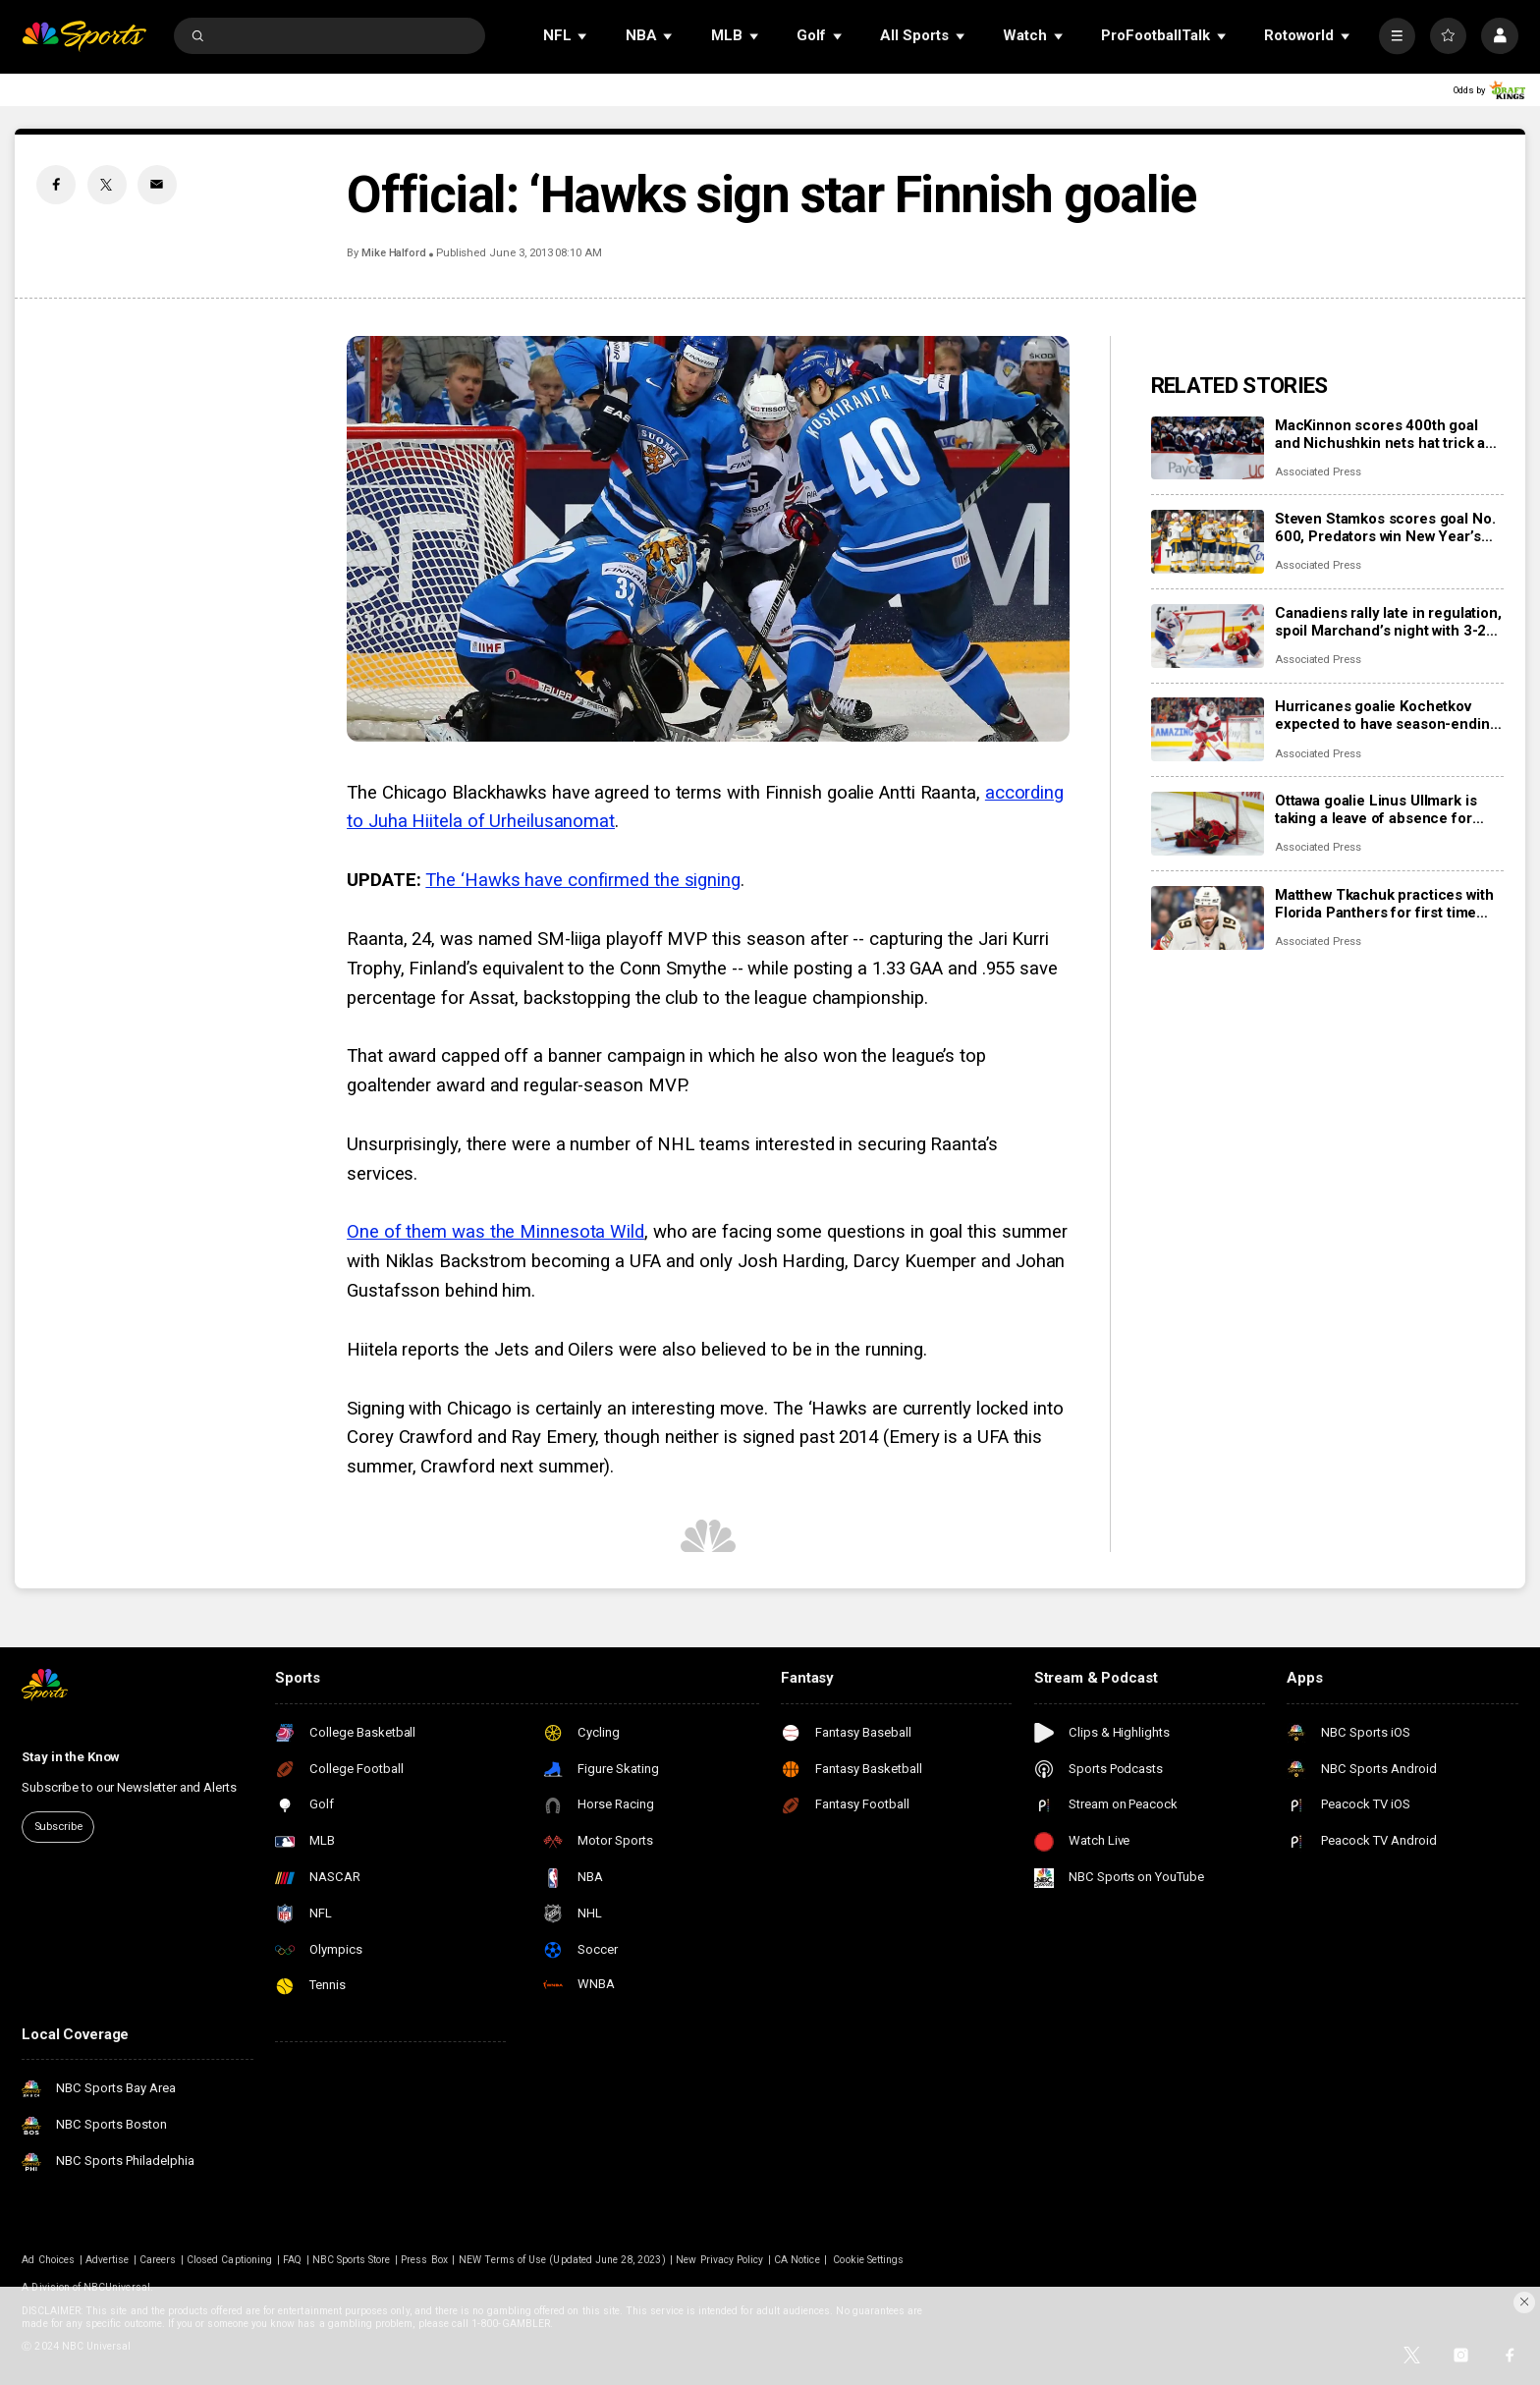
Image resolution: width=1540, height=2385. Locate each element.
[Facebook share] (56, 184)
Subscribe (58, 1826)
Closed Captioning (229, 2259)
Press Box (424, 2259)
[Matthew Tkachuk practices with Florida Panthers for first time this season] (1207, 918)
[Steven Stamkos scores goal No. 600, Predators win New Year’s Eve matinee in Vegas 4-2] (1207, 542)
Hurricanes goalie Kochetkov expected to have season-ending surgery (1387, 715)
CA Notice (796, 2259)
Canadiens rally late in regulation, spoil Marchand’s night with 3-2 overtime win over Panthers (1388, 621)
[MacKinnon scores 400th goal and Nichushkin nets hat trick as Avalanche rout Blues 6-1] (1207, 448)
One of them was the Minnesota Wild (495, 1232)
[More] (1397, 36)
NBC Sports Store (351, 2259)
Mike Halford (393, 253)
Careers (157, 2259)
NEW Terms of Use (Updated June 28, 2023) (562, 2259)
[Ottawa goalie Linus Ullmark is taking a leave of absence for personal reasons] (1207, 824)
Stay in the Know (71, 1756)
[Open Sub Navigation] (583, 35)
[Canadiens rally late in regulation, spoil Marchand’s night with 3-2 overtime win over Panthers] (1207, 636)
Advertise (107, 2259)
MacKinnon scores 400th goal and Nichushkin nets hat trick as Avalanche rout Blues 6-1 (1384, 434)
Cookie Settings (868, 2259)
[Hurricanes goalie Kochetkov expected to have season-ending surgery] (1207, 729)
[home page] (84, 36)
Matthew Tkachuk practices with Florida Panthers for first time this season (1384, 903)
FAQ (292, 2259)
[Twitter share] (107, 184)
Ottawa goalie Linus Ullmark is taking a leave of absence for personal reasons (1376, 809)
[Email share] (157, 184)
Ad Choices (48, 2259)
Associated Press (1318, 472)
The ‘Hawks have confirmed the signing (583, 880)
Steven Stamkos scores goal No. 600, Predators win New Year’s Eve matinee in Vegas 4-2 (1385, 527)
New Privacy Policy (719, 2259)
